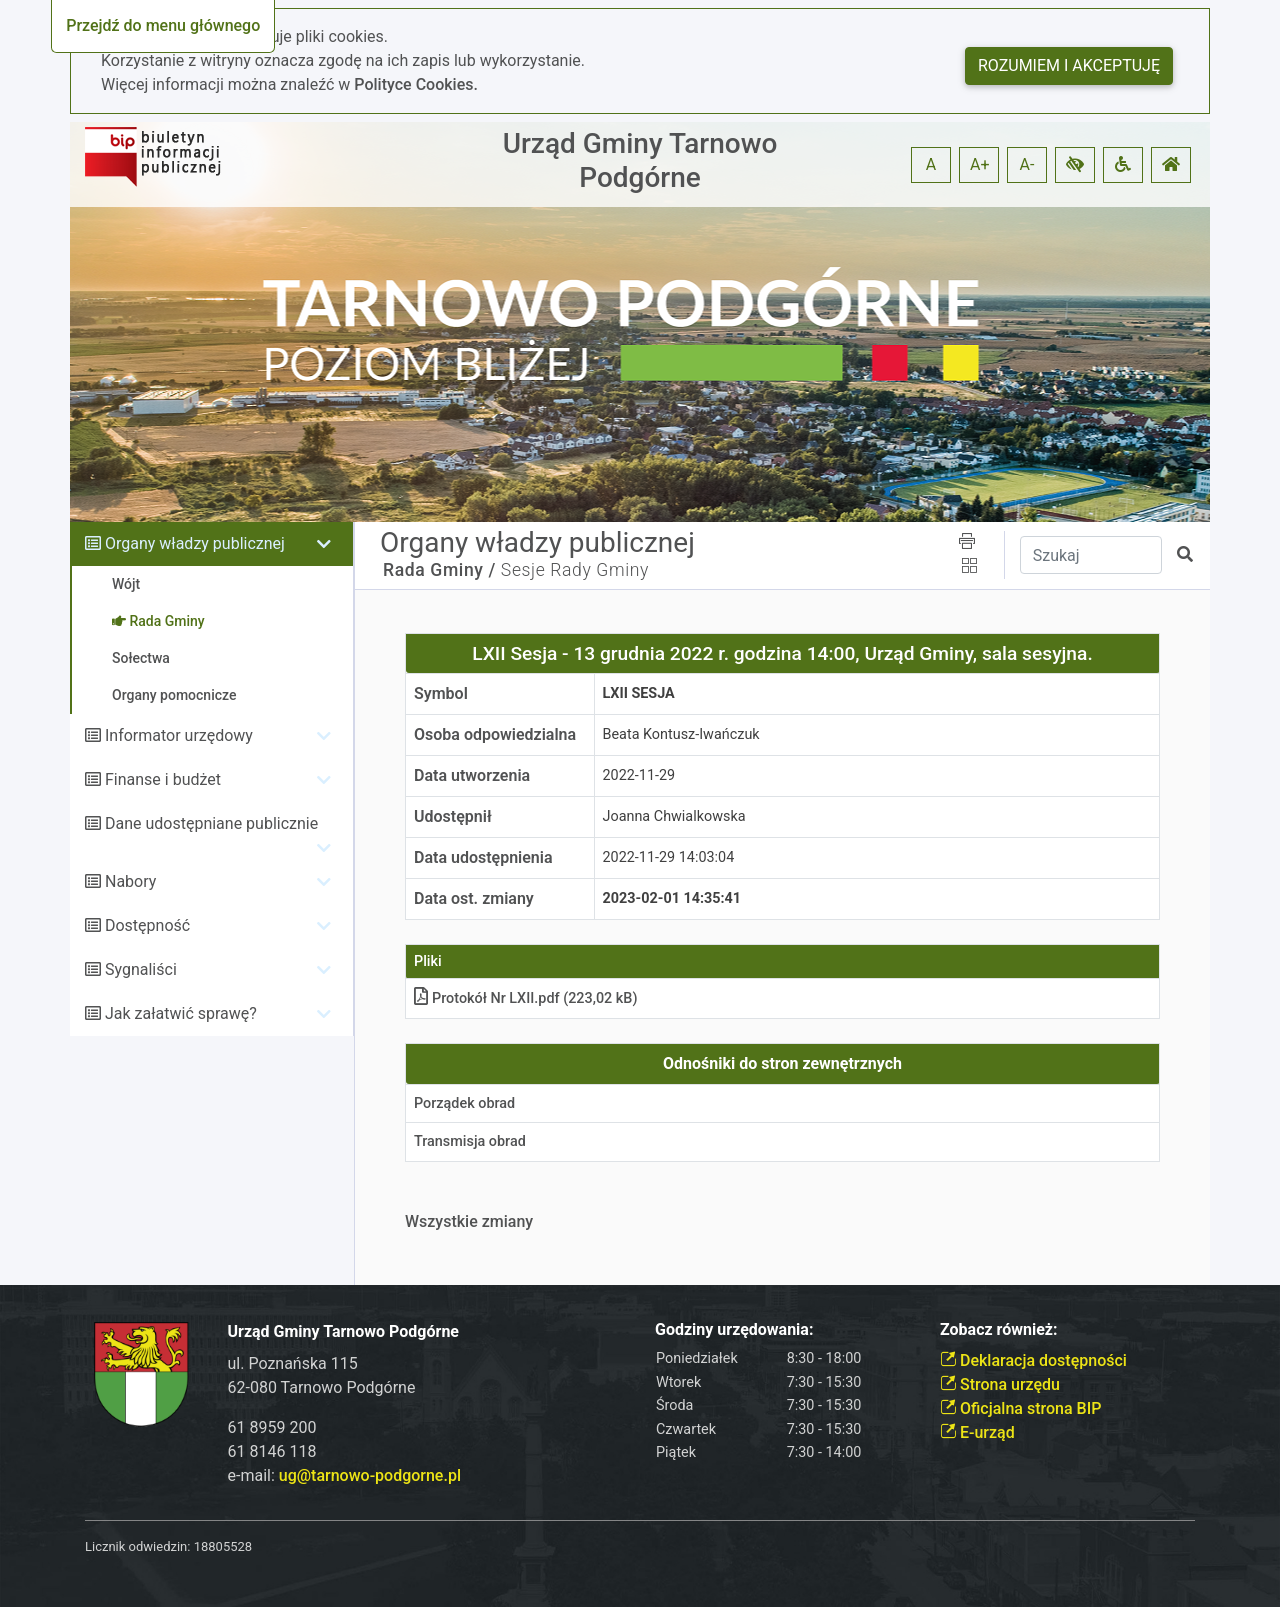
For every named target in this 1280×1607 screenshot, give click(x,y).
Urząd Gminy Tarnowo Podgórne (640, 160)
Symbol (441, 693)
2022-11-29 (639, 775)
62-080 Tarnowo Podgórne (322, 1387)
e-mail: (344, 1475)
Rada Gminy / (439, 570)
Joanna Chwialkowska (674, 816)
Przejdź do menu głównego (163, 25)
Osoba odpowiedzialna (495, 734)
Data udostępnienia (483, 857)
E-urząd (977, 1432)
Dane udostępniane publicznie (211, 823)
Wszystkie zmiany (469, 1221)
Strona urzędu (1000, 1384)
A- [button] (1027, 164)
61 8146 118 (272, 1451)
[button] (1075, 165)
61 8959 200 (272, 1427)
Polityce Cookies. (416, 84)
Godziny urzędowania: (734, 1329)
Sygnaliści (141, 969)
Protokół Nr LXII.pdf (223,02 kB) (526, 998)
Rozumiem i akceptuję (1069, 65)
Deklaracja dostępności (1033, 1360)
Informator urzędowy (179, 735)
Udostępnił (453, 816)
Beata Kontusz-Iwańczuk (681, 734)
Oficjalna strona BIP (1020, 1408)
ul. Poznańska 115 (293, 1363)
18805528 (223, 1546)
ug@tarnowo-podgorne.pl (370, 1475)
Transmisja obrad (470, 1141)
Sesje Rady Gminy (575, 570)
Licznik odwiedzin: (137, 1546)
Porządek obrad (464, 1103)
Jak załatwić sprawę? (181, 1013)
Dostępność (147, 925)
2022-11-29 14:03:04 (669, 857)
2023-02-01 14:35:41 (672, 898)
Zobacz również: (999, 1329)
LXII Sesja (639, 693)
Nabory (130, 881)
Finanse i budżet (163, 779)
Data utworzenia (472, 775)
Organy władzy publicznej (195, 543)
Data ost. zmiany (474, 898)
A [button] (931, 164)
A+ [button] (980, 164)
